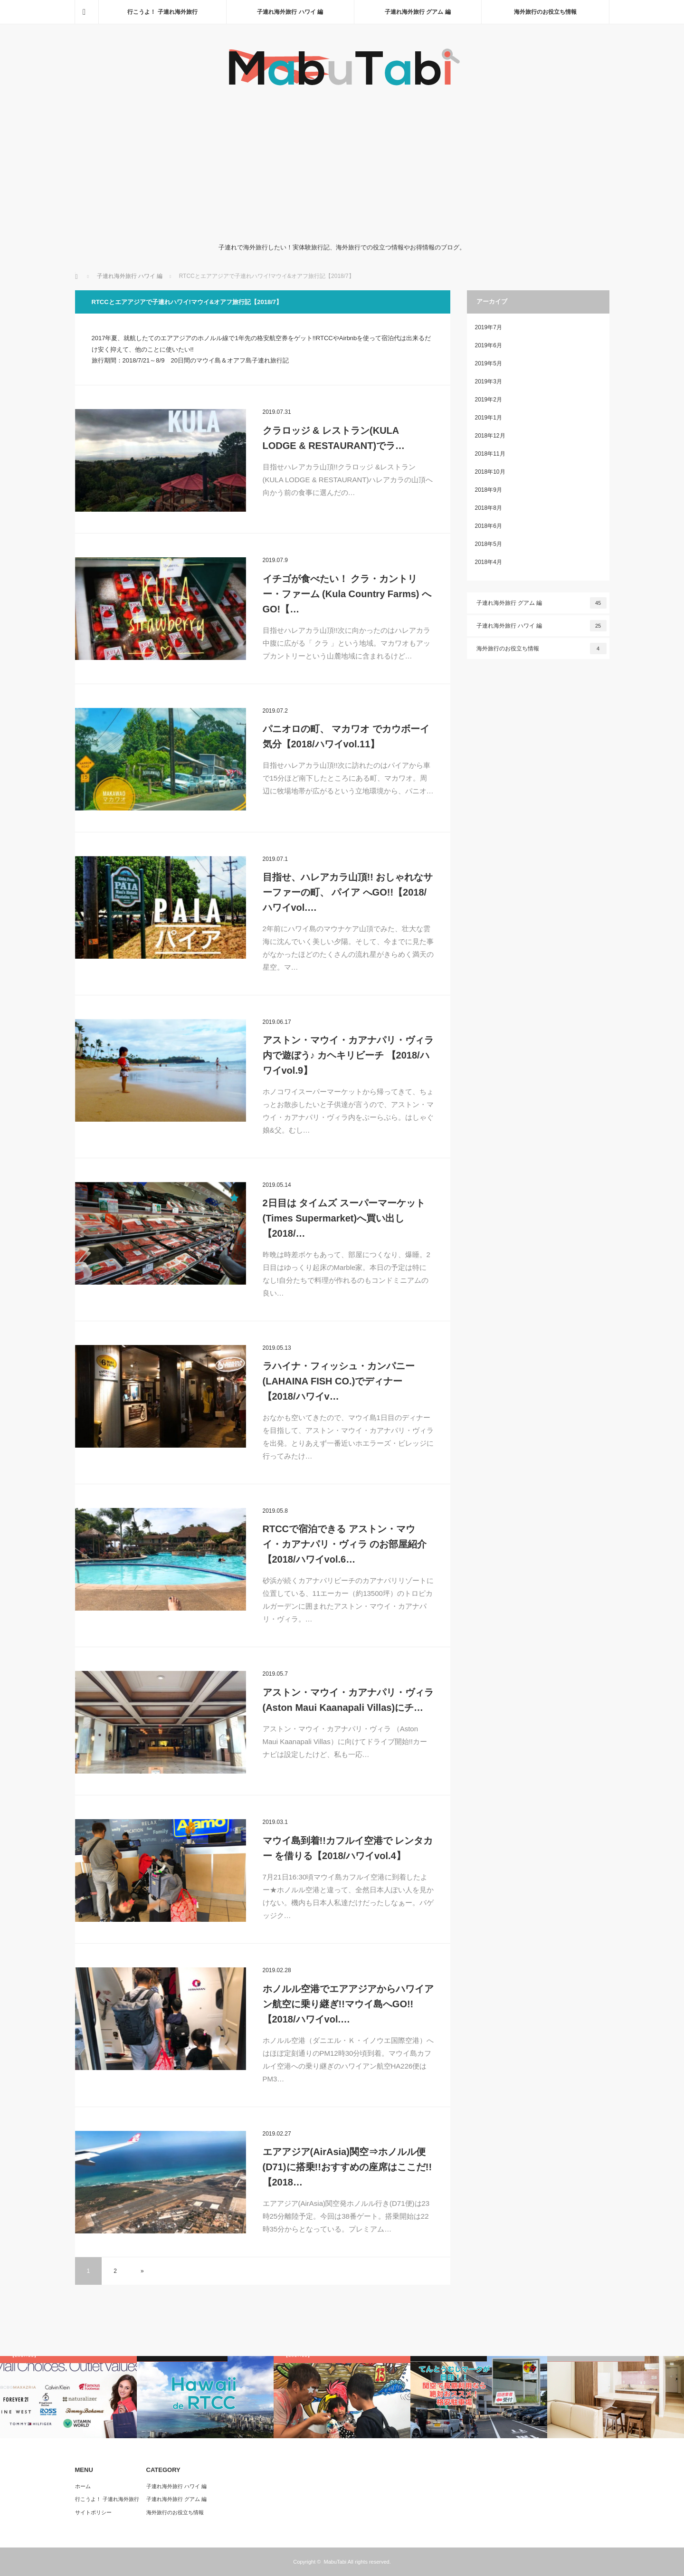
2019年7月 (488, 327)
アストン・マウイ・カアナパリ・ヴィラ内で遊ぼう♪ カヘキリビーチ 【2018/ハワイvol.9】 (348, 1055)
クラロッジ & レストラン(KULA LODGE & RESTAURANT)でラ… (334, 438)
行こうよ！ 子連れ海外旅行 (162, 12)
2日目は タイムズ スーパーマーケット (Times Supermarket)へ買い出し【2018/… (344, 1218)
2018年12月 (490, 435)
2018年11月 (490, 453)
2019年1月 (488, 417)
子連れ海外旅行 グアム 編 (418, 12)
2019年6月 (488, 345)
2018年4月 (488, 562)
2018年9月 (488, 490)
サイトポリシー (93, 2512)
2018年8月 (488, 508)
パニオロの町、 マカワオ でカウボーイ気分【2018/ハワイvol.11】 (346, 736)
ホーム (83, 2486)
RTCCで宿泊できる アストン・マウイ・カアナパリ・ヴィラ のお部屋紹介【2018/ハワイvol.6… (345, 1544)
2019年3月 (488, 381)
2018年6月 (488, 526)
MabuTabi (335, 2562)
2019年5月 (488, 363)
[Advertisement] (342, 165)
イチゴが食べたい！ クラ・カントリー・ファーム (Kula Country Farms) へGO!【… (347, 593)
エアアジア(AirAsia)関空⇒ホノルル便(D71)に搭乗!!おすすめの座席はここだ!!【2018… (347, 2167)
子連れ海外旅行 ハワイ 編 (290, 12)
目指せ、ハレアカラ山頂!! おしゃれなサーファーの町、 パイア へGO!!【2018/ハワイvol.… (348, 892)
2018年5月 (488, 544)
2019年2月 (488, 399)
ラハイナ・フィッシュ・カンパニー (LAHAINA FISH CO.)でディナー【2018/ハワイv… (339, 1381)
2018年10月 (490, 471)
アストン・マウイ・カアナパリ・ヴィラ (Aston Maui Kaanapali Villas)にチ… (348, 1700)
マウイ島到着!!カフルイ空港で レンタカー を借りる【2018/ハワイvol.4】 (348, 1848)
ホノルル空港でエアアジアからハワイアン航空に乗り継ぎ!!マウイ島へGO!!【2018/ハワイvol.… (348, 2004)
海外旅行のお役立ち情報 (545, 12)
